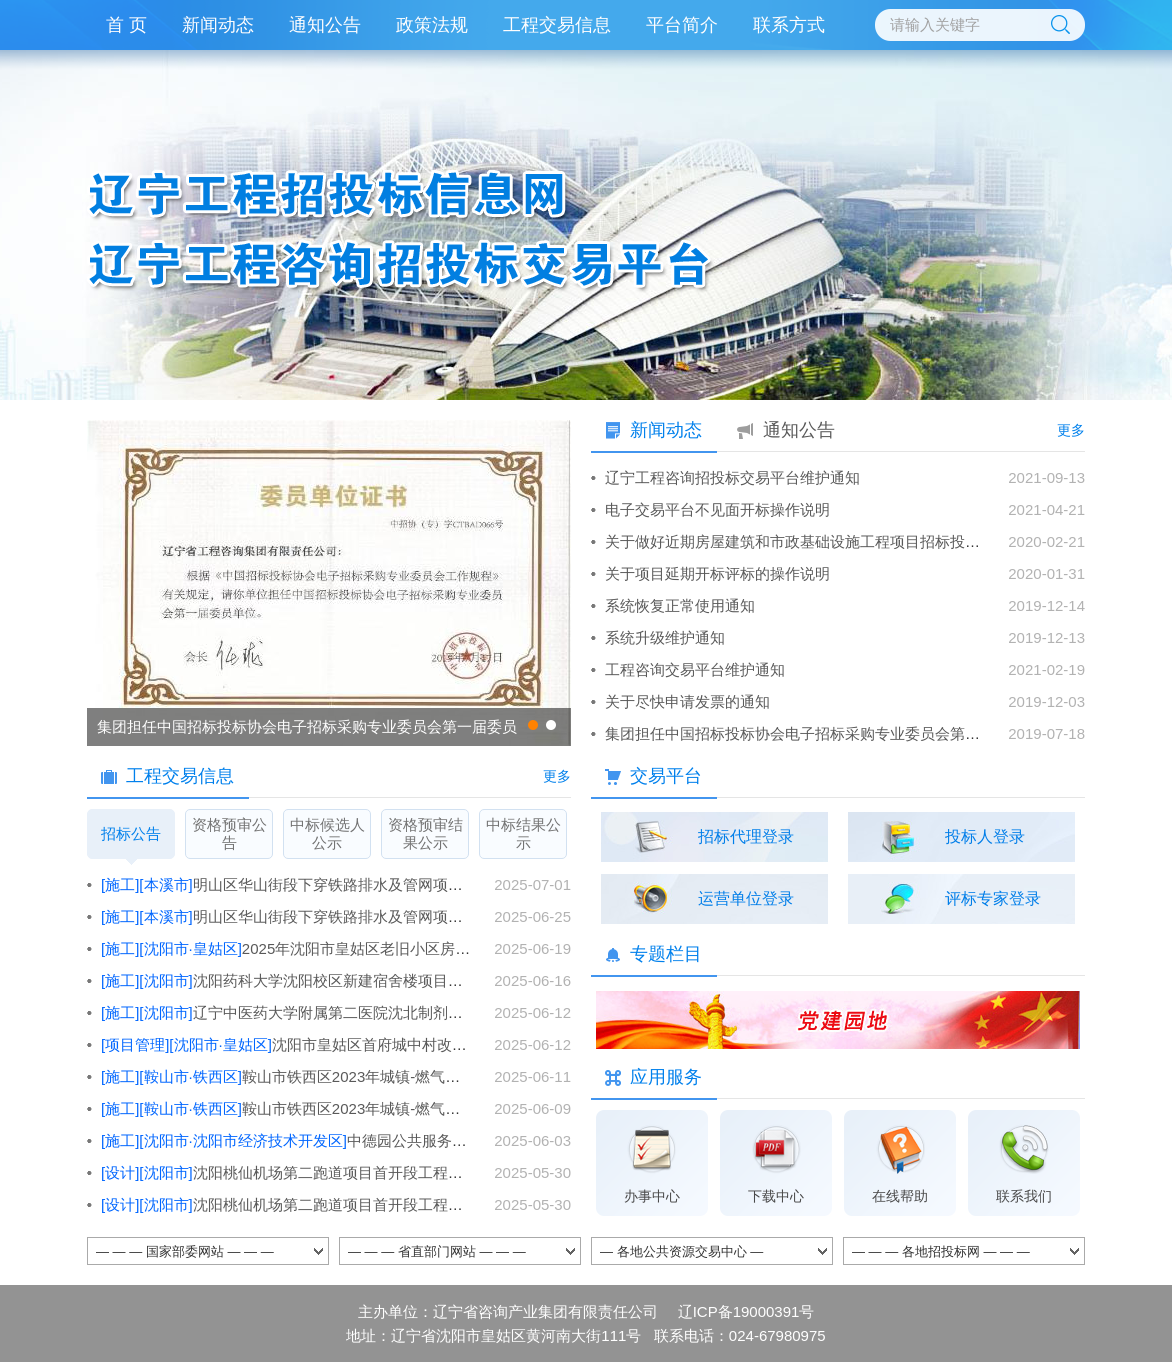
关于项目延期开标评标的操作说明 (717, 573)
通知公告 (325, 25)
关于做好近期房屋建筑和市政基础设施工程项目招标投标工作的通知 (830, 541)
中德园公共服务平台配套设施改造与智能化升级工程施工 (411, 1140)
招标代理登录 (746, 836)
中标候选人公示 (327, 833)
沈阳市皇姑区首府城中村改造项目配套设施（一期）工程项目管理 (457, 1044)
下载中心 (776, 1196)
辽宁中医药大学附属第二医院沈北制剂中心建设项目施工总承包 (357, 1012)
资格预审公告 (229, 833)
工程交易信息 (557, 25)
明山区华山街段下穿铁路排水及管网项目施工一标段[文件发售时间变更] (383, 884)
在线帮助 (900, 1196)
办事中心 (652, 1196)
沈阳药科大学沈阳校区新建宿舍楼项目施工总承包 (312, 980)
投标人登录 (985, 836)
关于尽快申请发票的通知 (687, 701)
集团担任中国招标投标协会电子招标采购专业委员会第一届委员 (307, 726)
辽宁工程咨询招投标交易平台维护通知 (732, 477)
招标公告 (131, 842)
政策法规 (432, 25)
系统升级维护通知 (665, 637)
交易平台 (666, 776)
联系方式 (789, 25)
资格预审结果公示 (425, 833)
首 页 (126, 25)
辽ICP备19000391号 (746, 1311)
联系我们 (1024, 1196)
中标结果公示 (523, 833)
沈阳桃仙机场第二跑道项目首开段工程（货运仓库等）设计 (342, 1172)
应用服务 (666, 1077)
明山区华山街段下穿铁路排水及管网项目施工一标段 (372, 916)
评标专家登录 (993, 898)
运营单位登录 (746, 898)
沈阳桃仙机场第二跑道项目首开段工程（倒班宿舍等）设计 (342, 1204)
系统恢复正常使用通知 (680, 605)
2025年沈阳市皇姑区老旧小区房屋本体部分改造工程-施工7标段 (435, 948)
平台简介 (682, 25)
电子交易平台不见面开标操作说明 (717, 509)
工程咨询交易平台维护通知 (695, 669)
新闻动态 (218, 25)
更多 (557, 776)
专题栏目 (666, 954)
